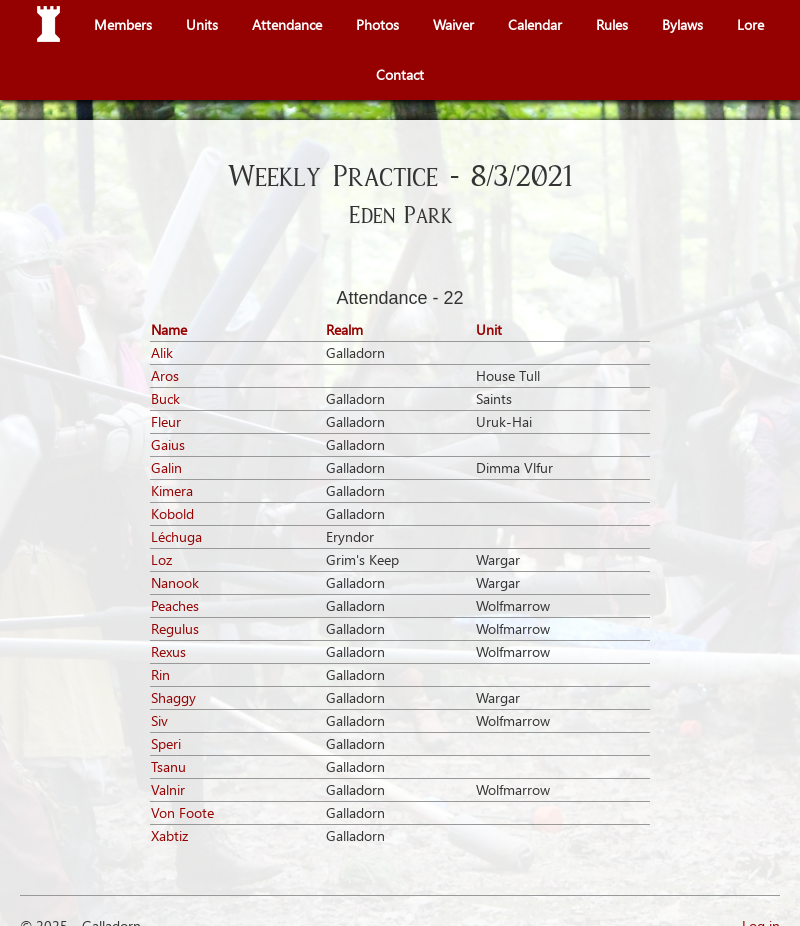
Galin (166, 467)
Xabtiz (169, 835)
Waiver (453, 24)
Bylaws (682, 24)
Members (123, 24)
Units (202, 24)
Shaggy (173, 697)
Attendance (287, 24)
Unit (489, 329)
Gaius (168, 444)
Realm (344, 329)
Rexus (168, 651)
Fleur (166, 421)
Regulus (175, 628)
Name (169, 329)
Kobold (172, 513)
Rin (160, 674)
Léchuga (176, 536)
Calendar (535, 24)
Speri (166, 743)
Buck (165, 398)
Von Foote (182, 812)
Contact (400, 74)
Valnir (168, 789)
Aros (165, 375)
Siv (159, 720)
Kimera (172, 490)
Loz (161, 559)
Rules (612, 24)
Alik (162, 352)
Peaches (175, 605)
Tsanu (168, 766)
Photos (377, 24)
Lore (750, 24)
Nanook (175, 582)
